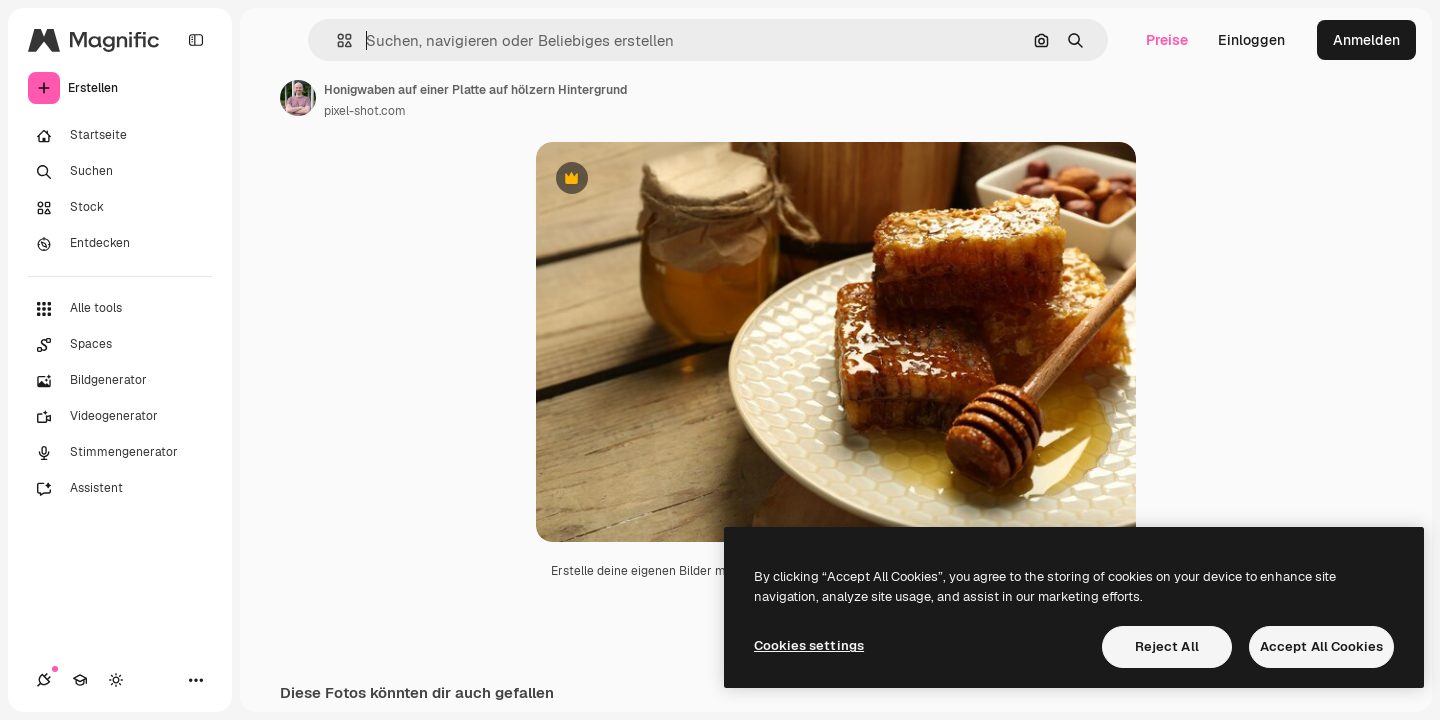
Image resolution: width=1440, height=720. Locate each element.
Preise (1167, 40)
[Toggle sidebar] (196, 40)
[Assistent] (120, 489)
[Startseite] (120, 136)
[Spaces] (120, 345)
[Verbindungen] (44, 680)
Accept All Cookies (1321, 646)
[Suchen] (120, 172)
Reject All (1167, 646)
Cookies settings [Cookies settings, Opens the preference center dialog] (809, 645)
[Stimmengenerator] (120, 453)
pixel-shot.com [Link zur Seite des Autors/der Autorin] (365, 111)
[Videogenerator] (120, 417)
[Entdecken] (120, 244)
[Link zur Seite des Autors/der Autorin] (298, 98)
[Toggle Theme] (116, 680)
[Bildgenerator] (120, 381)
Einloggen (1251, 40)
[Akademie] (80, 680)
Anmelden (1366, 40)
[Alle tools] (120, 309)
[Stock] (120, 208)
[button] (336, 40)
